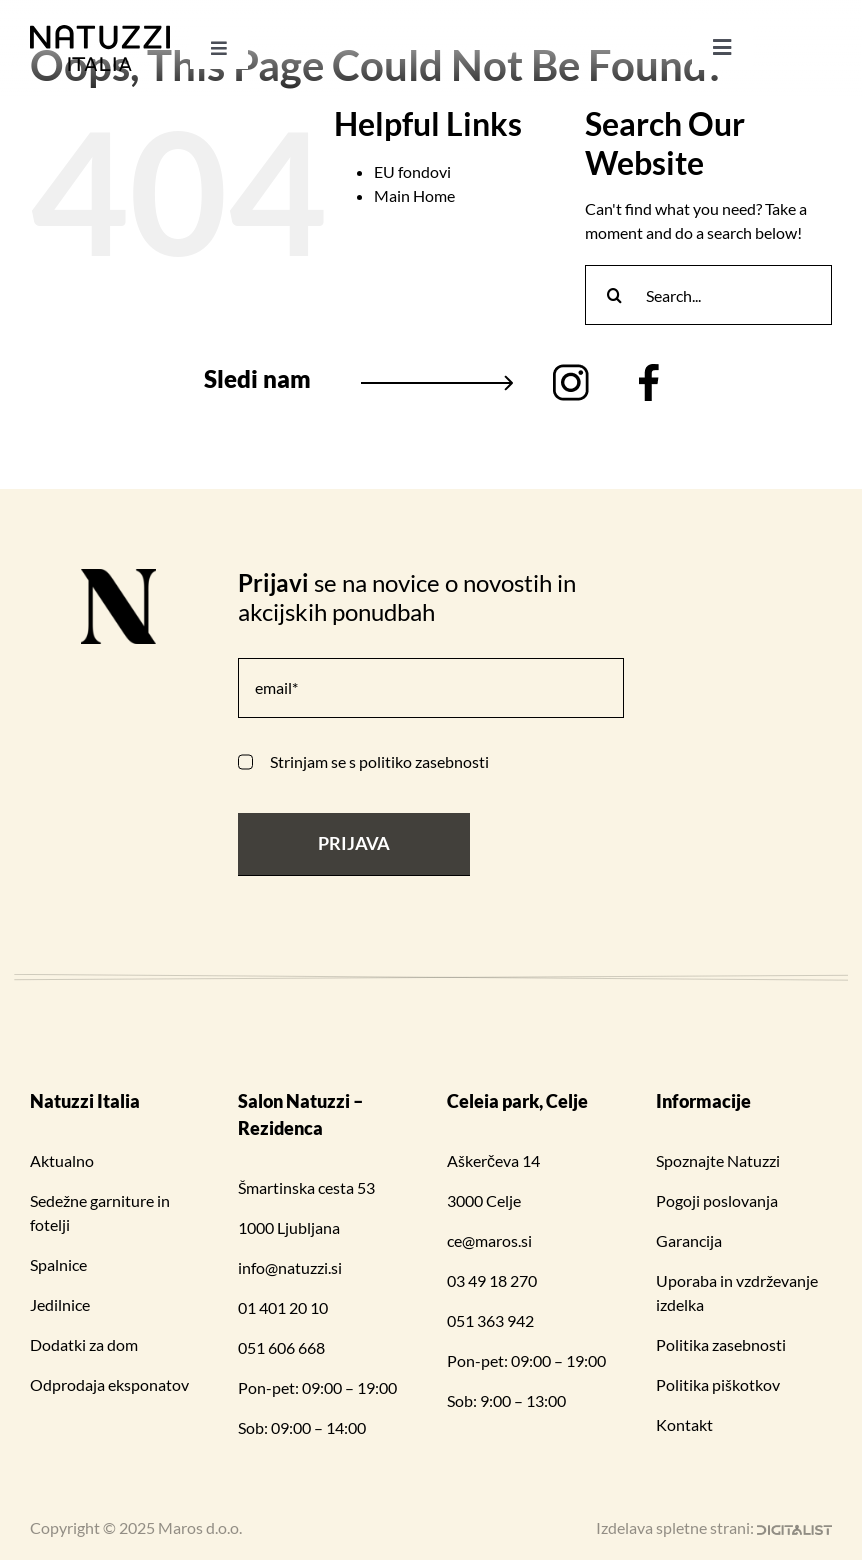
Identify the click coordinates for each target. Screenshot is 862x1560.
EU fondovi (412, 171)
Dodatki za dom (84, 1344)
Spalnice (58, 1264)
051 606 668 (281, 1347)
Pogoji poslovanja (717, 1200)
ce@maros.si (489, 1240)
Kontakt (684, 1424)
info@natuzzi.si (290, 1267)
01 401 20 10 (283, 1307)
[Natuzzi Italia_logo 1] (100, 32)
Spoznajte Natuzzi (718, 1160)
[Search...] (708, 295)
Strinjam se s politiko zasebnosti (379, 761)
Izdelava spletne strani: (714, 1527)
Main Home (414, 195)
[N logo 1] (118, 576)
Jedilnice (60, 1304)
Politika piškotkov (718, 1384)
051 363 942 (490, 1320)
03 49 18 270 (492, 1280)
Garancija (689, 1240)
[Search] (615, 295)
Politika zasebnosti (721, 1344)
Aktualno (62, 1160)
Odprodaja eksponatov (109, 1384)
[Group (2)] (571, 371)
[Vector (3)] (649, 371)
